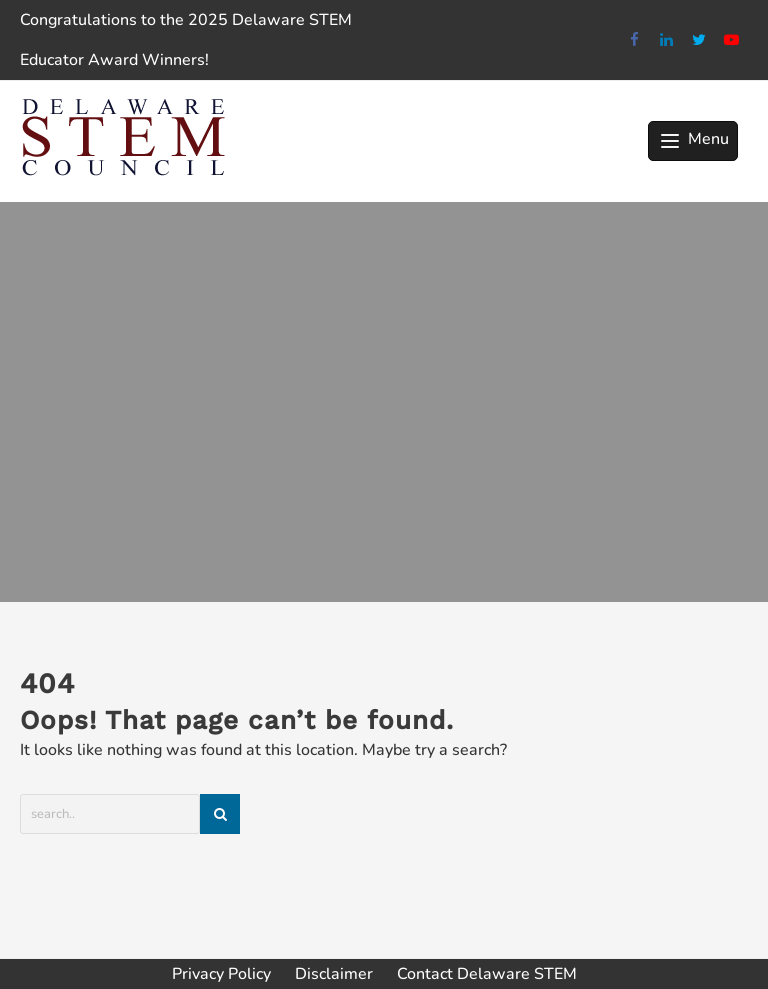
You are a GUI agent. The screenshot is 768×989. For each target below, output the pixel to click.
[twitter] (699, 40)
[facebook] (634, 40)
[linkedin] (667, 40)
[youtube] (732, 40)
